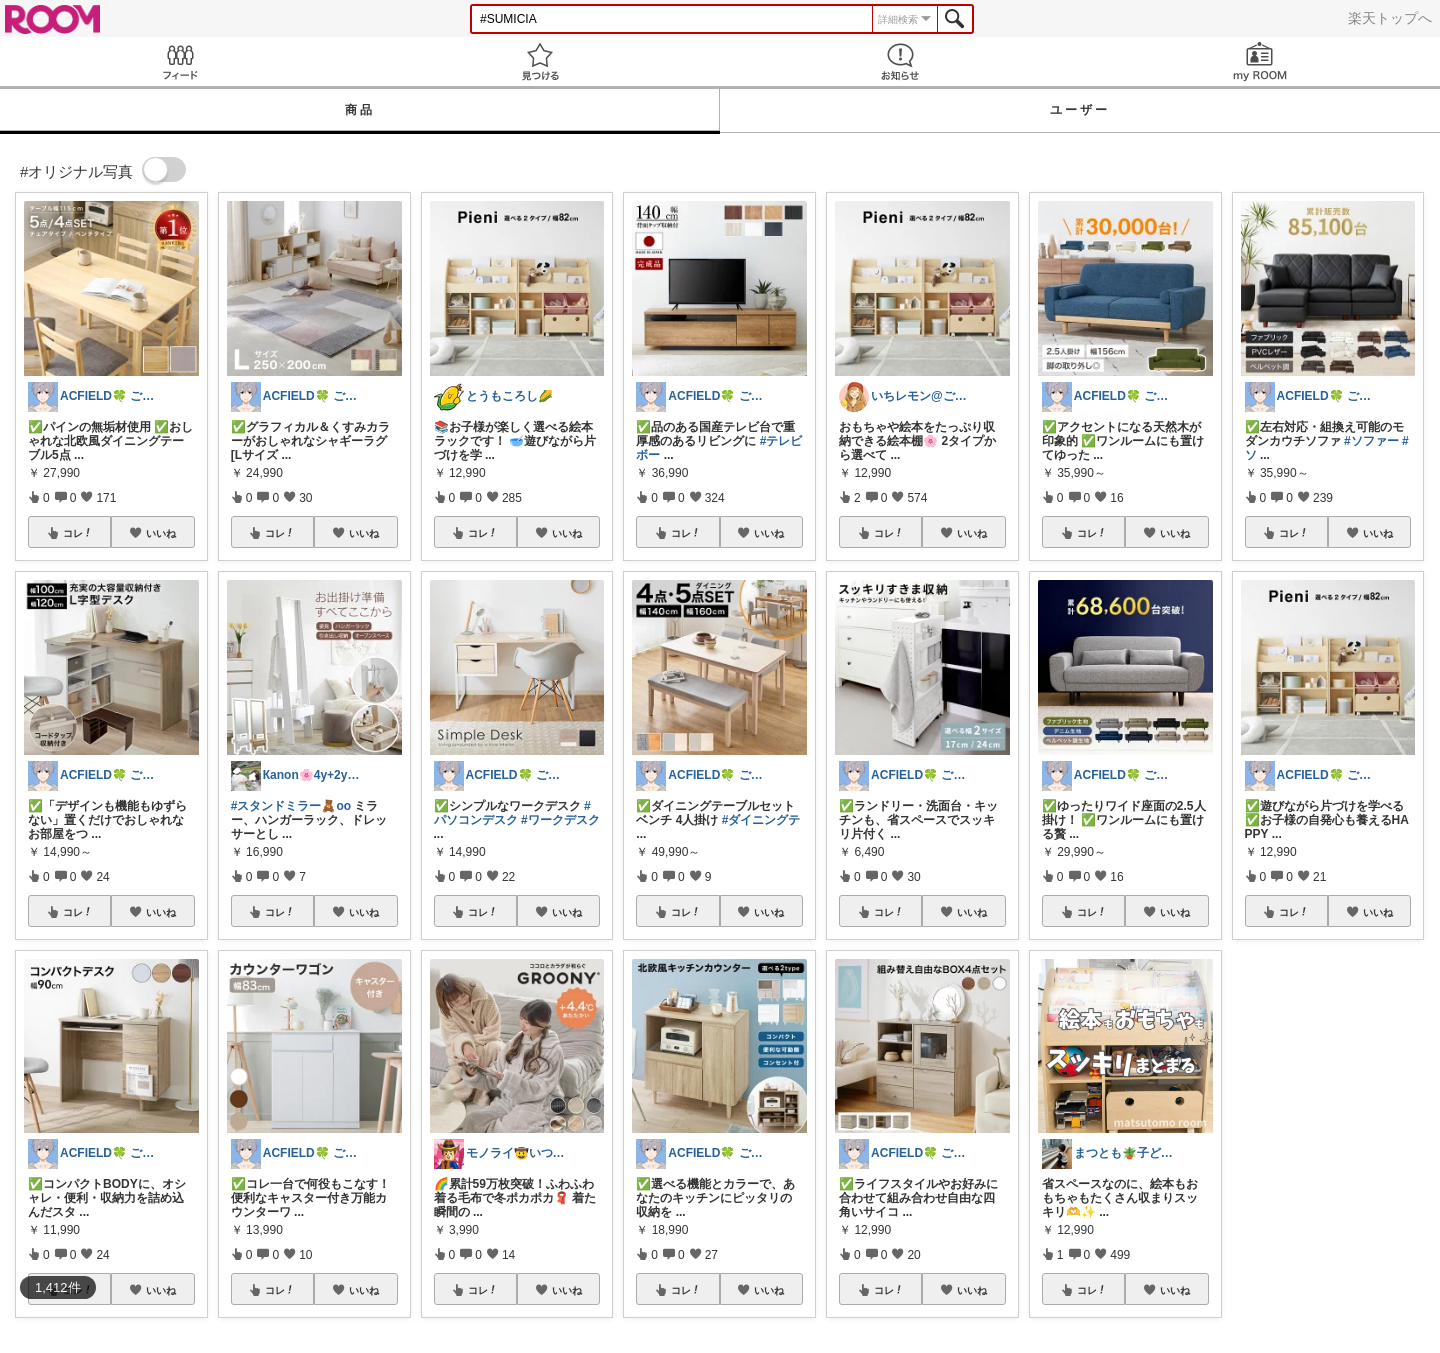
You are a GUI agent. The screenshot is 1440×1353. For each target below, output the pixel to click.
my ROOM (1260, 61)
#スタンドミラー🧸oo (291, 806)
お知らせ (900, 61)
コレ (78, 533)
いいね (161, 533)
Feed (180, 61)
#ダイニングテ (761, 820)
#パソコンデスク (512, 813)
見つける (540, 61)
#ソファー (1371, 441)
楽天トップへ (1390, 18)
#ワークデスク (560, 820)
